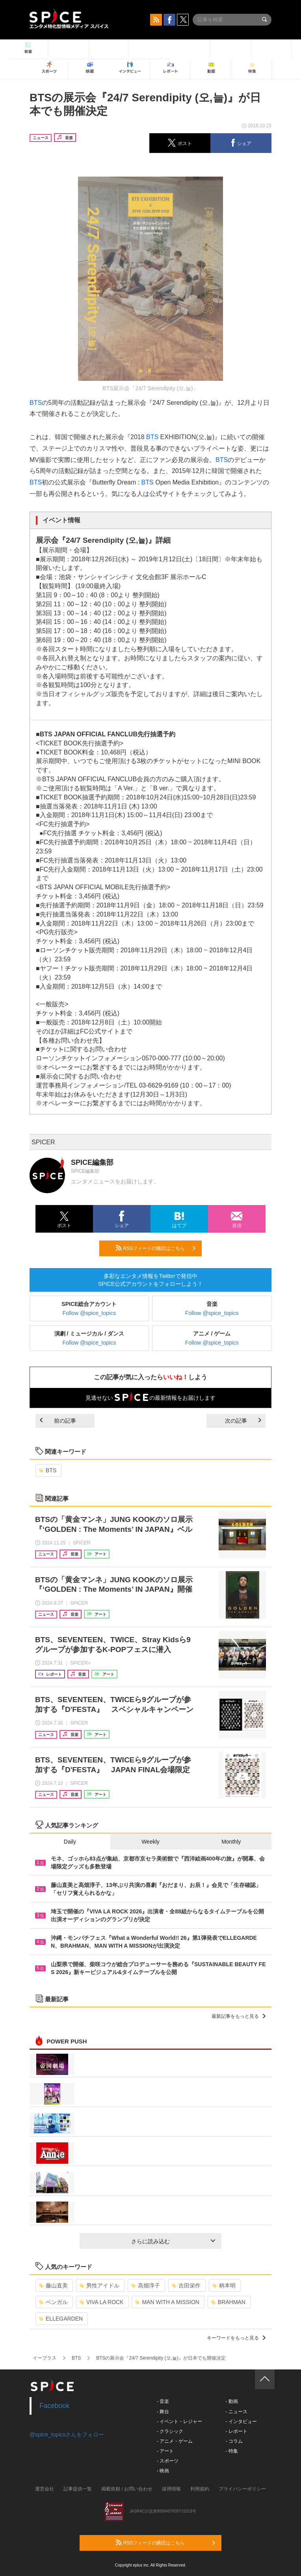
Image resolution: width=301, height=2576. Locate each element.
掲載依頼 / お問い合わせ (126, 2489)
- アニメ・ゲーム (175, 2441)
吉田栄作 (186, 2285)
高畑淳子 (145, 2285)
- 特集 (231, 2451)
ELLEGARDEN (61, 2318)
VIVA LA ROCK (102, 2302)
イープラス (44, 2358)
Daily (70, 1841)
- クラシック (170, 2431)
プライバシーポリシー (242, 2489)
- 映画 (163, 2471)
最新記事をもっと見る (239, 2016)
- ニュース (236, 2411)
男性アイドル (99, 2285)
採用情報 (171, 2489)
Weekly (150, 1841)
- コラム (233, 2441)
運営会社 (44, 2489)
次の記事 (243, 1420)
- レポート (236, 2431)
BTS (36, 402)
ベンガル (53, 2302)
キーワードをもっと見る (236, 2338)
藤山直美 (53, 2285)
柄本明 (224, 2285)
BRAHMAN (228, 2302)
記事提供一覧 (77, 2489)
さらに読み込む (173, 2241)
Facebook (54, 2406)
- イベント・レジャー (179, 2421)
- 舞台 (163, 2411)
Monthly (231, 1841)
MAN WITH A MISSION (167, 2302)
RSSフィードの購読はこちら (155, 1248)
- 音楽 (163, 2401)
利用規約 (199, 2489)
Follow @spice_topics (89, 1313)
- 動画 (231, 2401)
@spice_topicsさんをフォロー (67, 2434)
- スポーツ (167, 2461)
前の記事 (58, 1420)
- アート (165, 2451)
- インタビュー (240, 2421)
